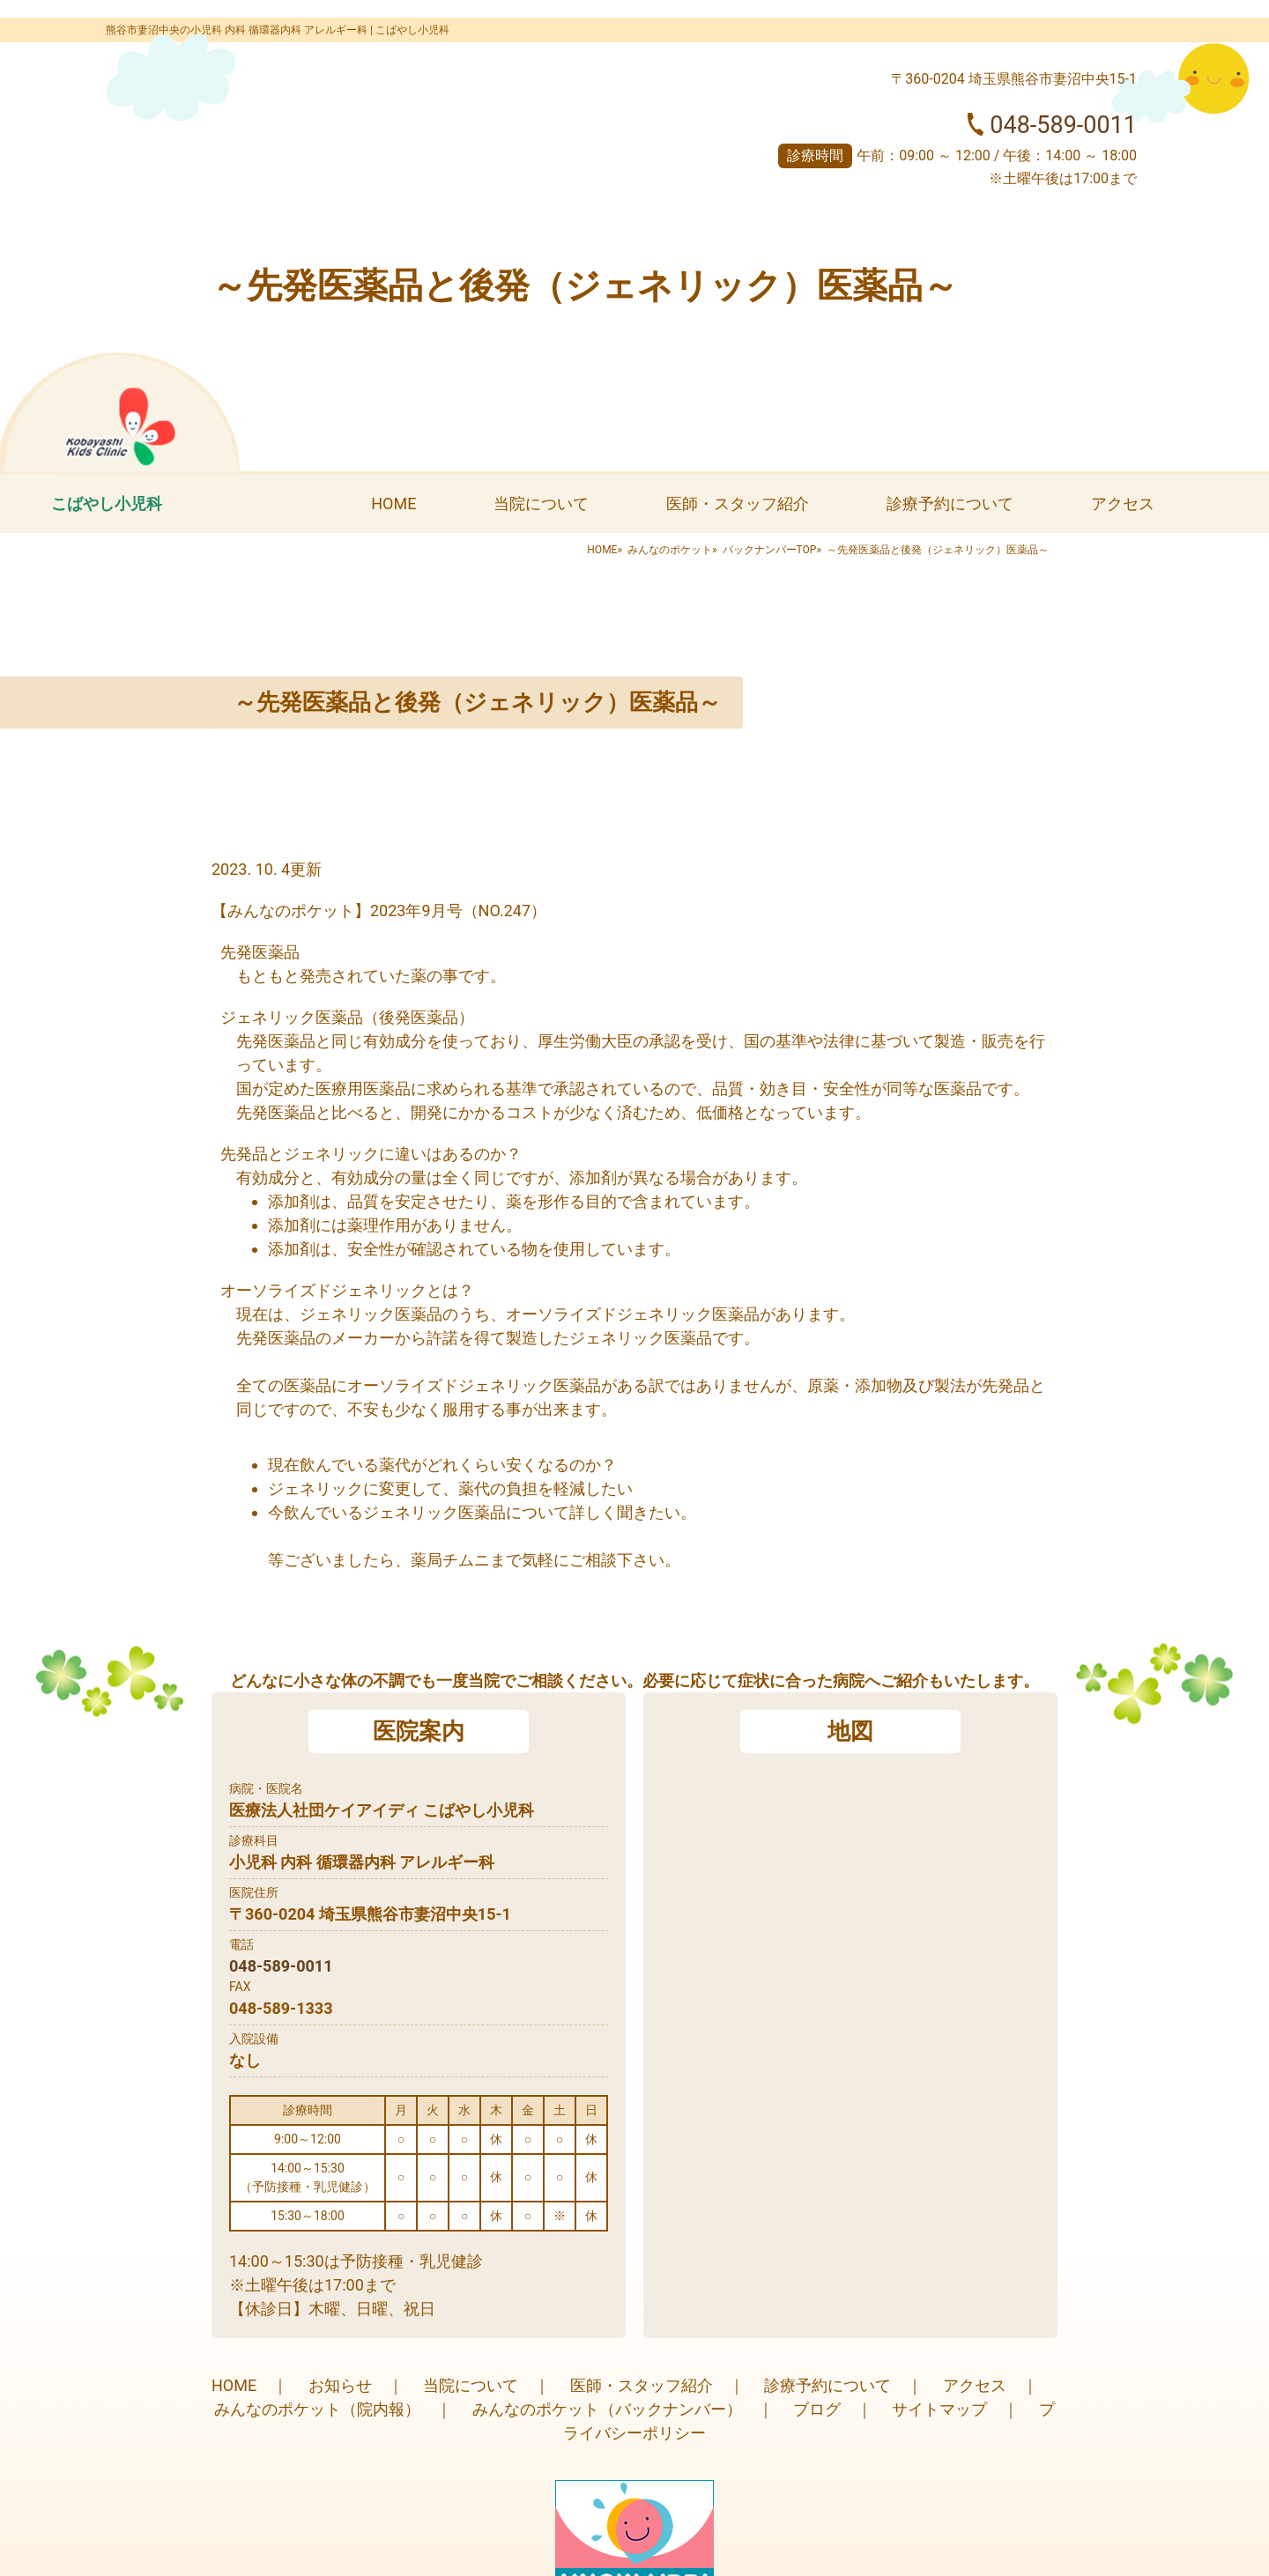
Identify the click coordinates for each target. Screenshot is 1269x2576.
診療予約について (950, 503)
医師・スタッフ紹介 (737, 503)
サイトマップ (939, 2409)
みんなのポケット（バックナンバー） (607, 2409)
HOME (393, 503)
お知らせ (340, 2385)
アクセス (1122, 503)
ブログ (817, 2409)
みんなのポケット (669, 550)
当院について (541, 503)
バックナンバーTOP (770, 550)
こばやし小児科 (106, 503)
